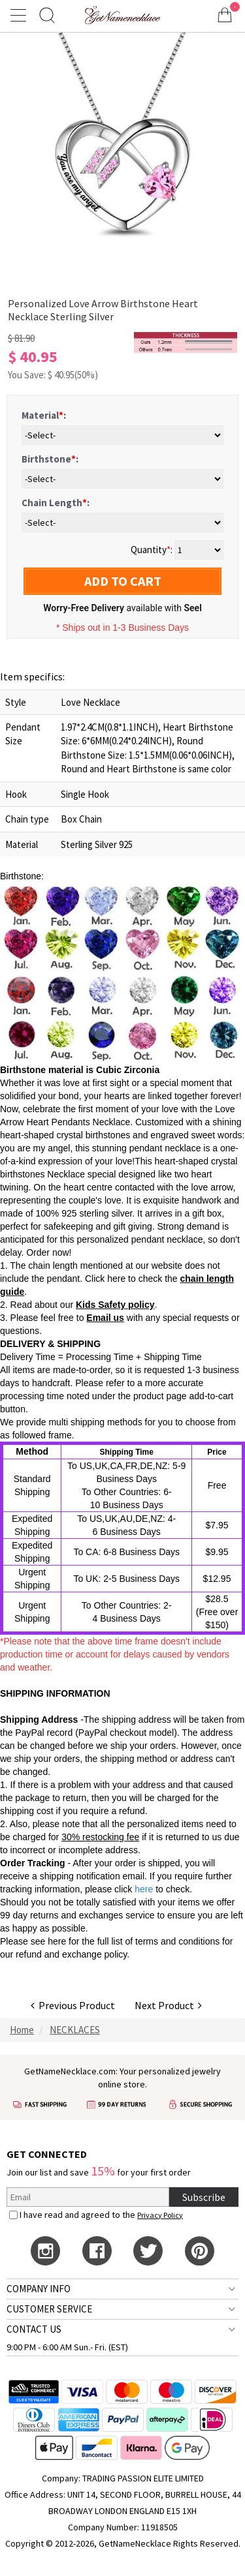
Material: (44, 415)
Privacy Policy (160, 2215)
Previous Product (73, 2005)
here (57, 1941)
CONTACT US (34, 2329)
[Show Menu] (20, 15)
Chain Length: (56, 502)
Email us (105, 1317)
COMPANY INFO (39, 2288)
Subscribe (203, 2197)
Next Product (168, 2005)
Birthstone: (50, 459)
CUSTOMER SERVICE (49, 2309)
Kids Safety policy (115, 1304)
